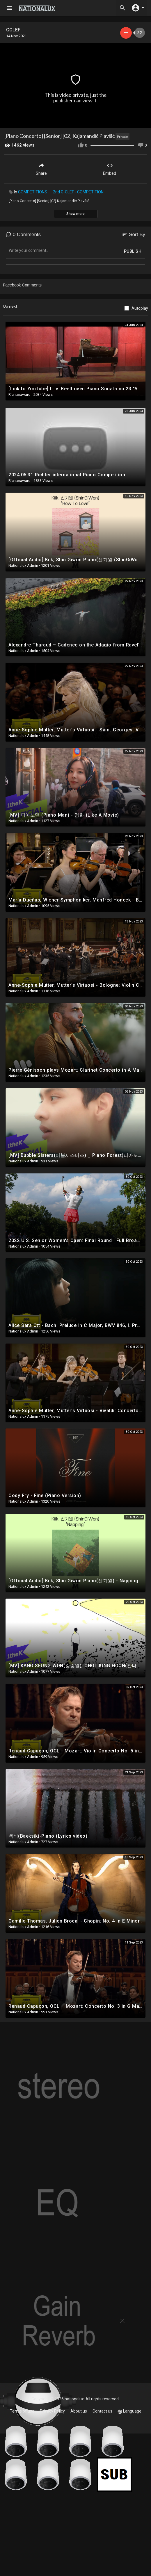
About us (78, 2411)
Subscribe (126, 32)
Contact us (102, 2411)
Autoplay (140, 308)
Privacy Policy (52, 2411)
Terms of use (22, 2411)
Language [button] (129, 2411)
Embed (109, 169)
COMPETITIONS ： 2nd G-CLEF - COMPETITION (61, 192)
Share (41, 169)
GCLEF (13, 30)
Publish (133, 251)
